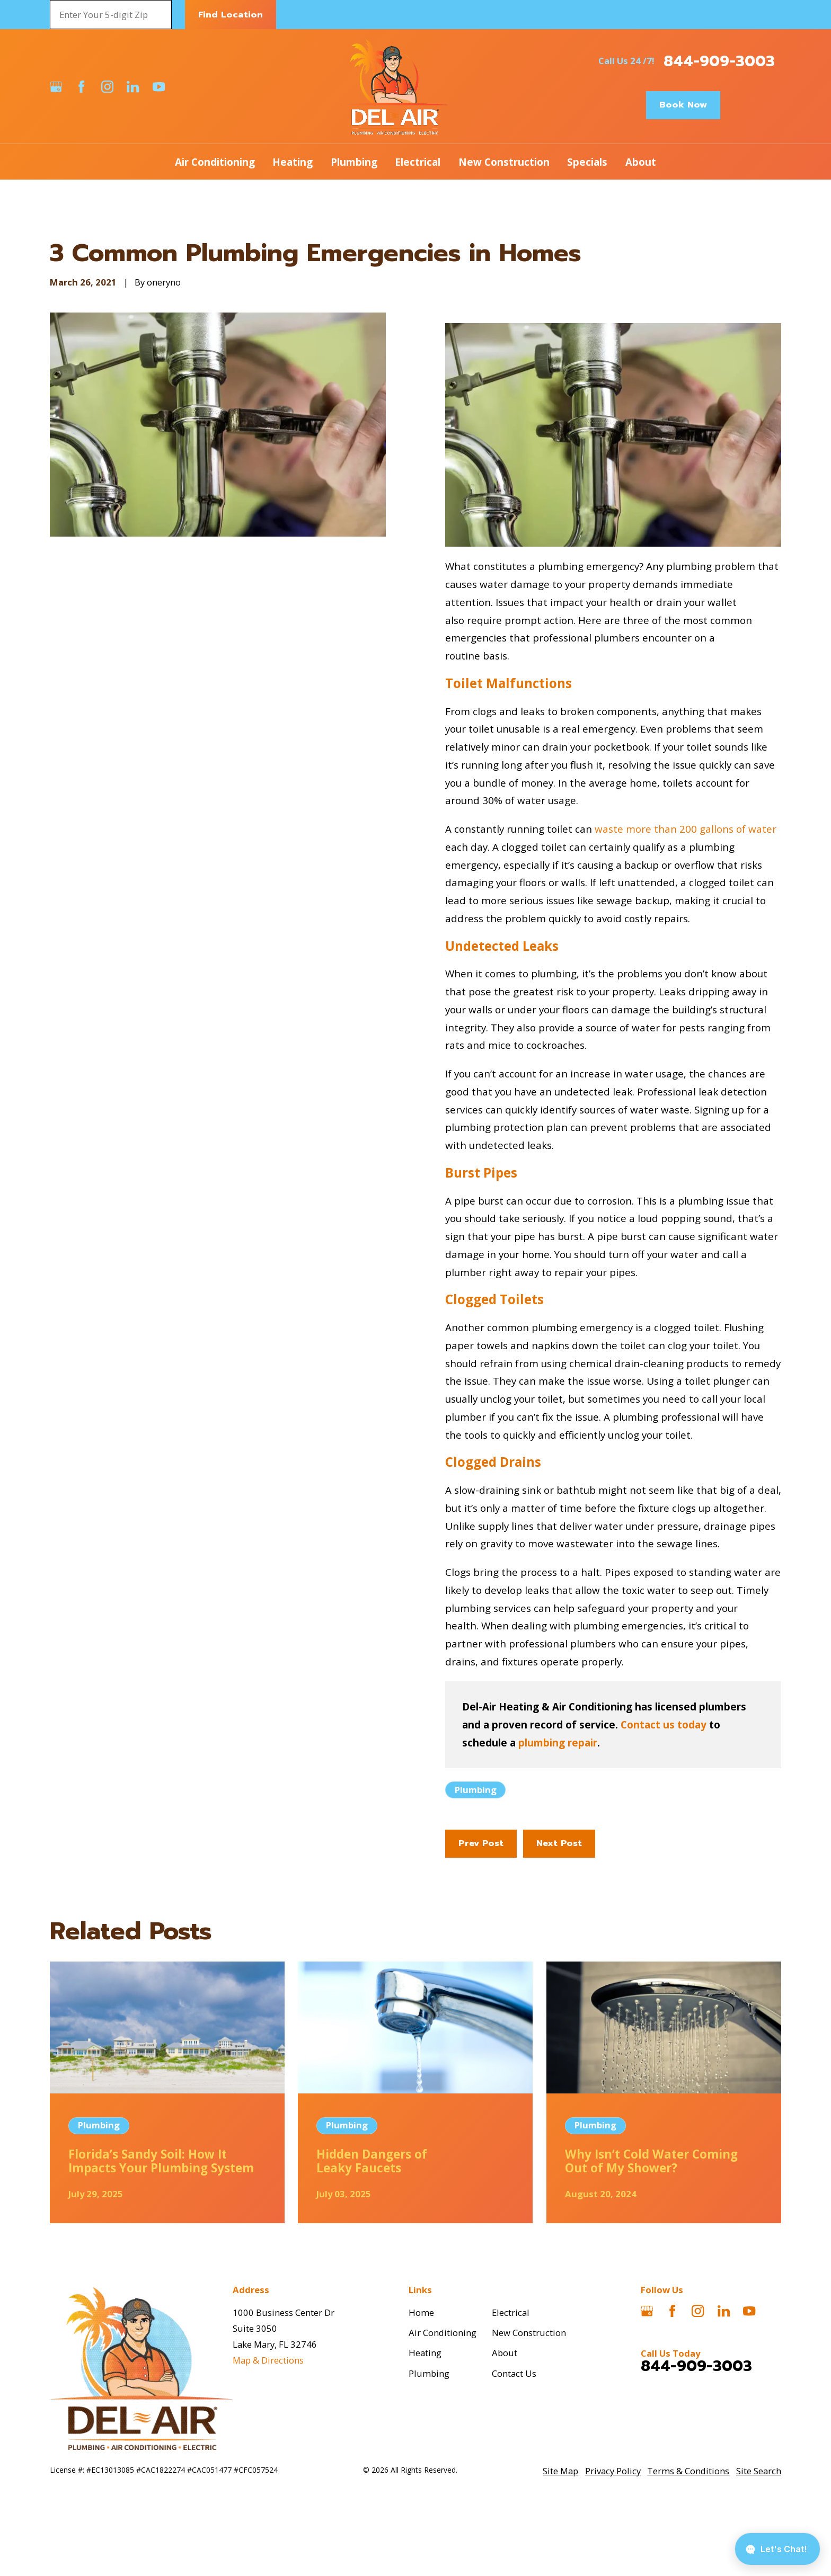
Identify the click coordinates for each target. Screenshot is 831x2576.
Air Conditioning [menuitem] (215, 161)
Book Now (683, 104)
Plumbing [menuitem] (354, 161)
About (504, 2353)
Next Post (559, 1843)
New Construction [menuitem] (504, 161)
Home (421, 2312)
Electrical (510, 2312)
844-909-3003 (719, 61)
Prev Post (480, 1843)
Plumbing (476, 1790)
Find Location (230, 14)
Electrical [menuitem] (417, 161)
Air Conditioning (442, 2333)
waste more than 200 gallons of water (685, 828)
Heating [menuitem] (292, 161)
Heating (425, 2353)
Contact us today (663, 1724)
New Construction (529, 2333)
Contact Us (514, 2373)
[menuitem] (560, 2471)
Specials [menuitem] (587, 161)
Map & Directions (268, 2360)
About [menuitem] (640, 161)
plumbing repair (557, 1742)
